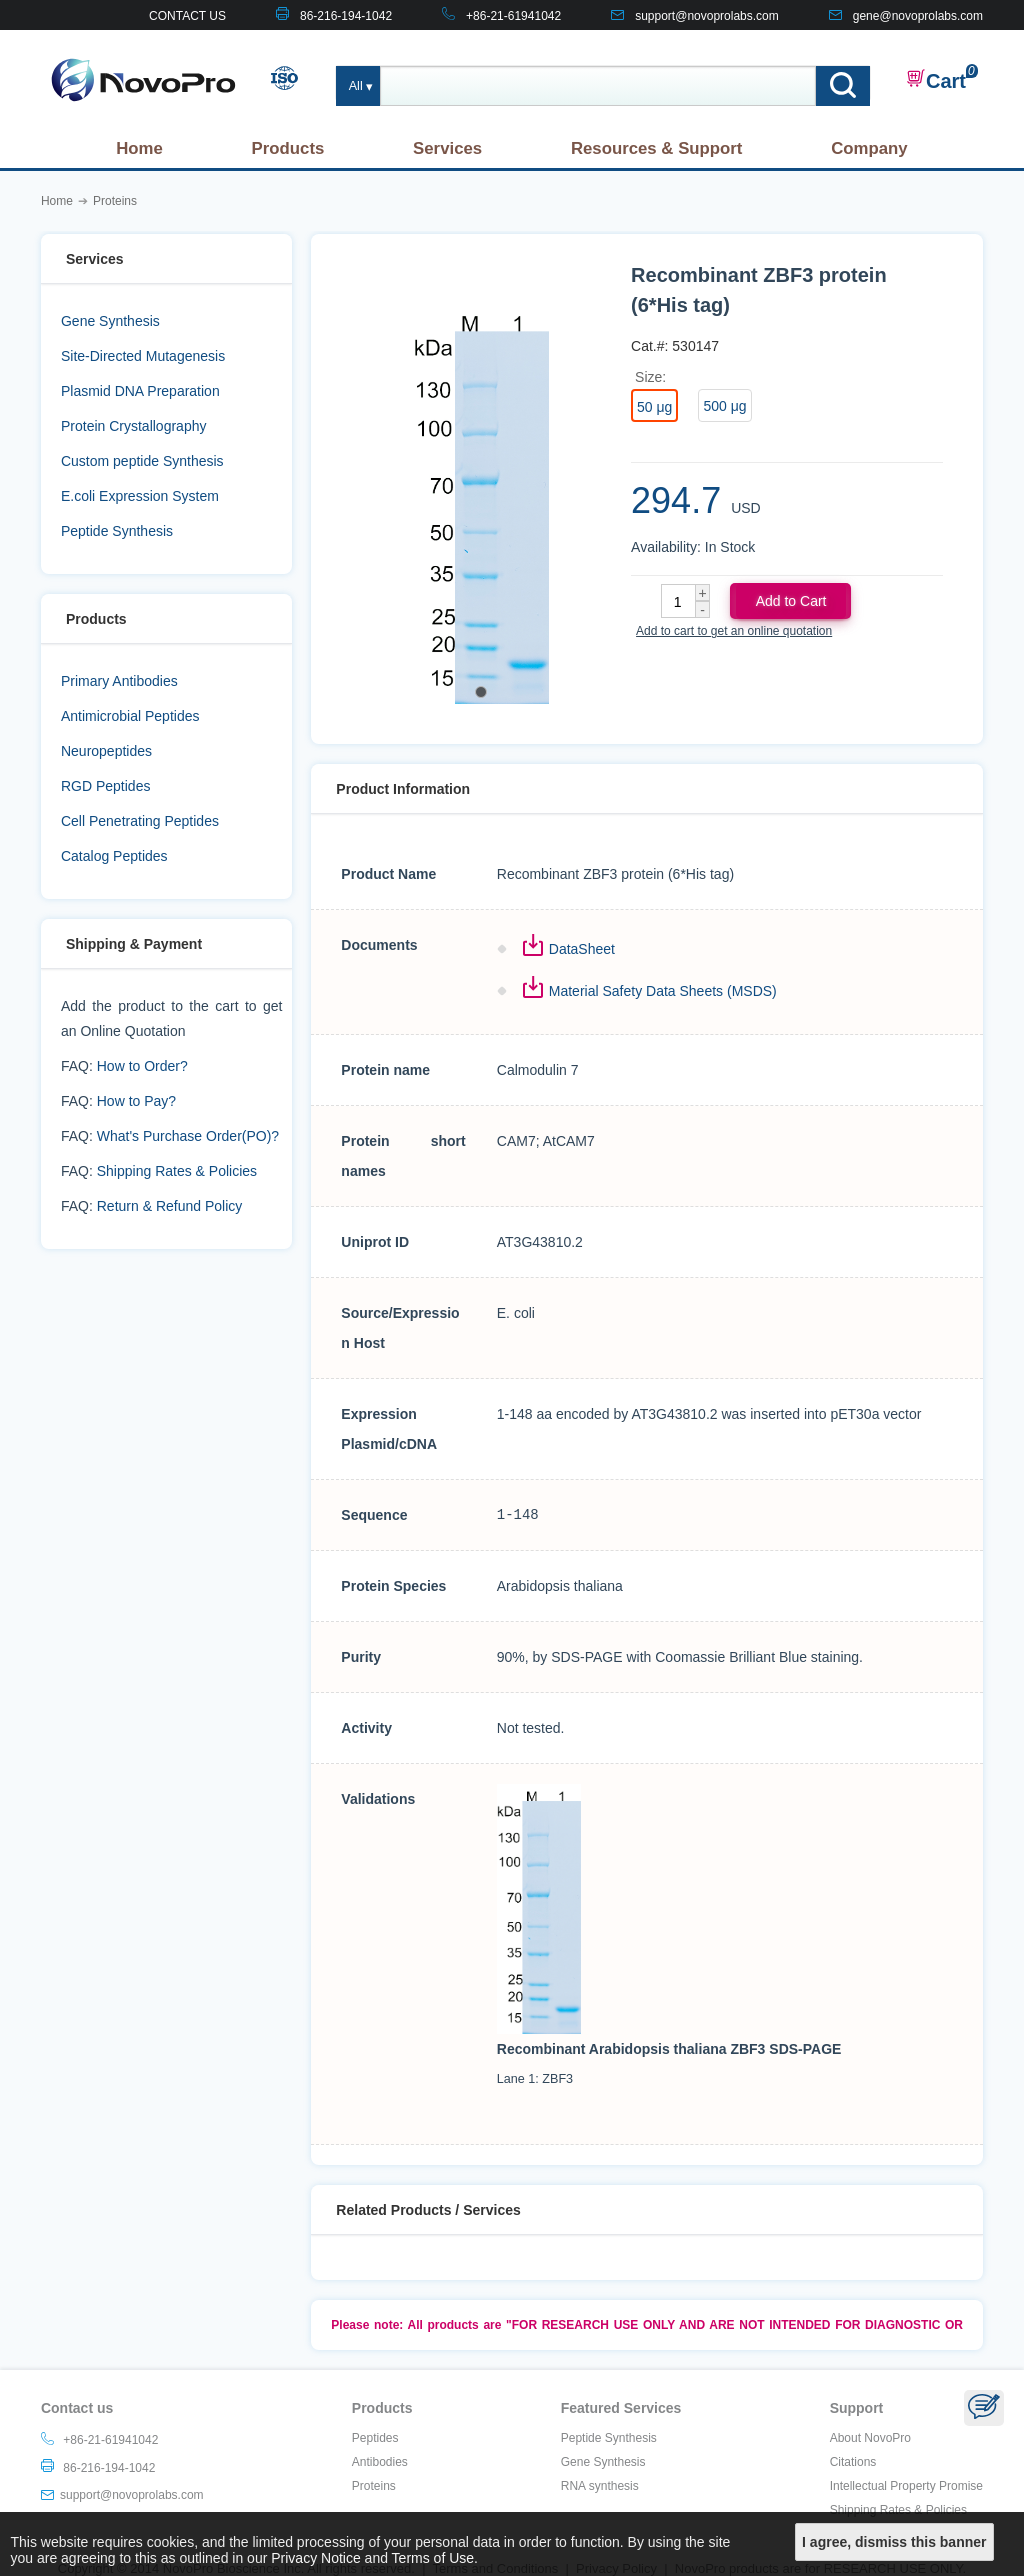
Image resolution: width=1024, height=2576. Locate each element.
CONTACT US (187, 16)
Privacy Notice (315, 2558)
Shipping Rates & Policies (177, 1171)
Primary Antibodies (119, 681)
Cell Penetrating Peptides (140, 821)
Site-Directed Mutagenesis (143, 356)
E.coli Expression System (140, 496)
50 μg (654, 407)
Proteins (374, 2486)
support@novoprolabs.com (707, 16)
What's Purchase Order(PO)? (188, 1136)
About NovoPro (870, 2438)
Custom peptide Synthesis (142, 461)
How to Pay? (136, 1101)
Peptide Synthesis (117, 531)
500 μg (724, 406)
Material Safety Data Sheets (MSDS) (663, 991)
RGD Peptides (105, 786)
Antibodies (380, 2462)
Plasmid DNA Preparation (140, 391)
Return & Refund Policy (170, 1206)
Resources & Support (657, 148)
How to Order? (142, 1066)
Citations (853, 2462)
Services (447, 148)
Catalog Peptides (114, 856)
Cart (936, 80)
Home (139, 148)
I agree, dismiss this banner (894, 2542)
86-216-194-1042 (346, 16)
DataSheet (582, 949)
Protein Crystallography (134, 426)
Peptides (375, 2438)
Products (288, 148)
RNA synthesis (600, 2486)
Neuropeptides (106, 751)
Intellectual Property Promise (906, 2486)
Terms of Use (433, 2558)
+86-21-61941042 (513, 16)
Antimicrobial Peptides (130, 716)
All (356, 86)
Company (869, 148)
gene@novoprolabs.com (918, 16)
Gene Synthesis (110, 321)
